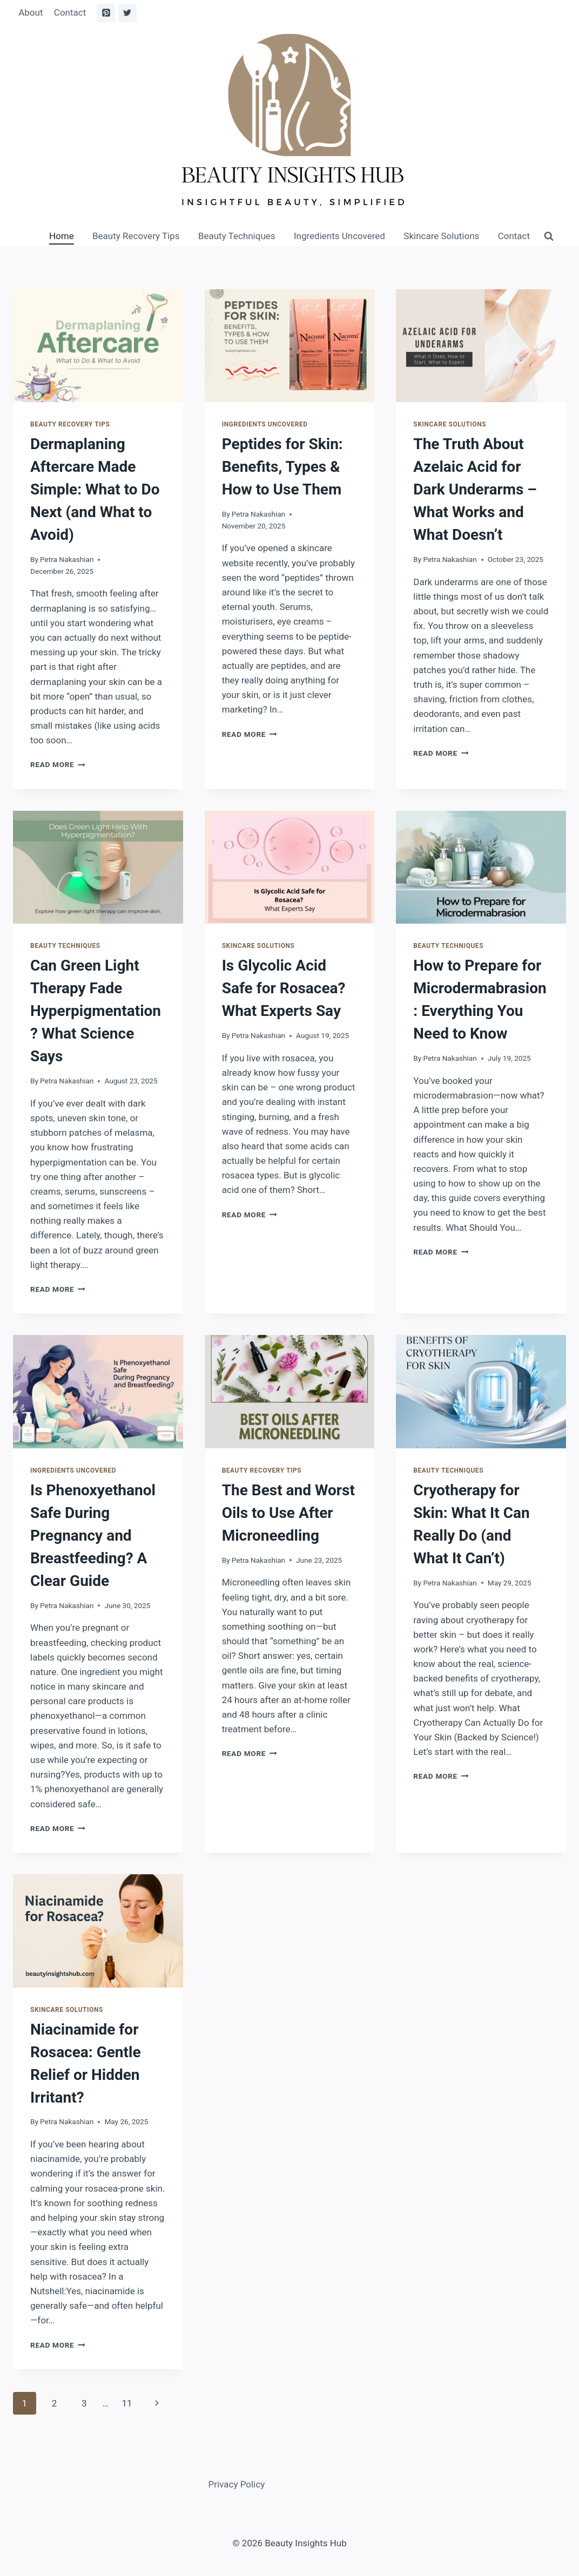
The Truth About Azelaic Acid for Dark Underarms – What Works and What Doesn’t (475, 489)
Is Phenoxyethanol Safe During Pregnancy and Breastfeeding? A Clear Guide (93, 1535)
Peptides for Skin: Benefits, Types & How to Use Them (282, 466)
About (30, 12)
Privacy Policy (236, 2484)
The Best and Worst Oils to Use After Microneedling (288, 1512)
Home (61, 236)
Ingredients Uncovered (339, 236)
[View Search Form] (548, 236)
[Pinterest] (106, 13)
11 (127, 2403)
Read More (57, 764)
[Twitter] (127, 13)
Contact (70, 12)
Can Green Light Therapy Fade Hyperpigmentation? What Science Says (95, 1011)
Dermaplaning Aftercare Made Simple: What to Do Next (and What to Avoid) (95, 489)
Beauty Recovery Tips (136, 236)
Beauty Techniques (236, 236)
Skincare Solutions (441, 236)
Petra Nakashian (66, 559)
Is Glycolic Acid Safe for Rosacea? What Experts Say (284, 988)
